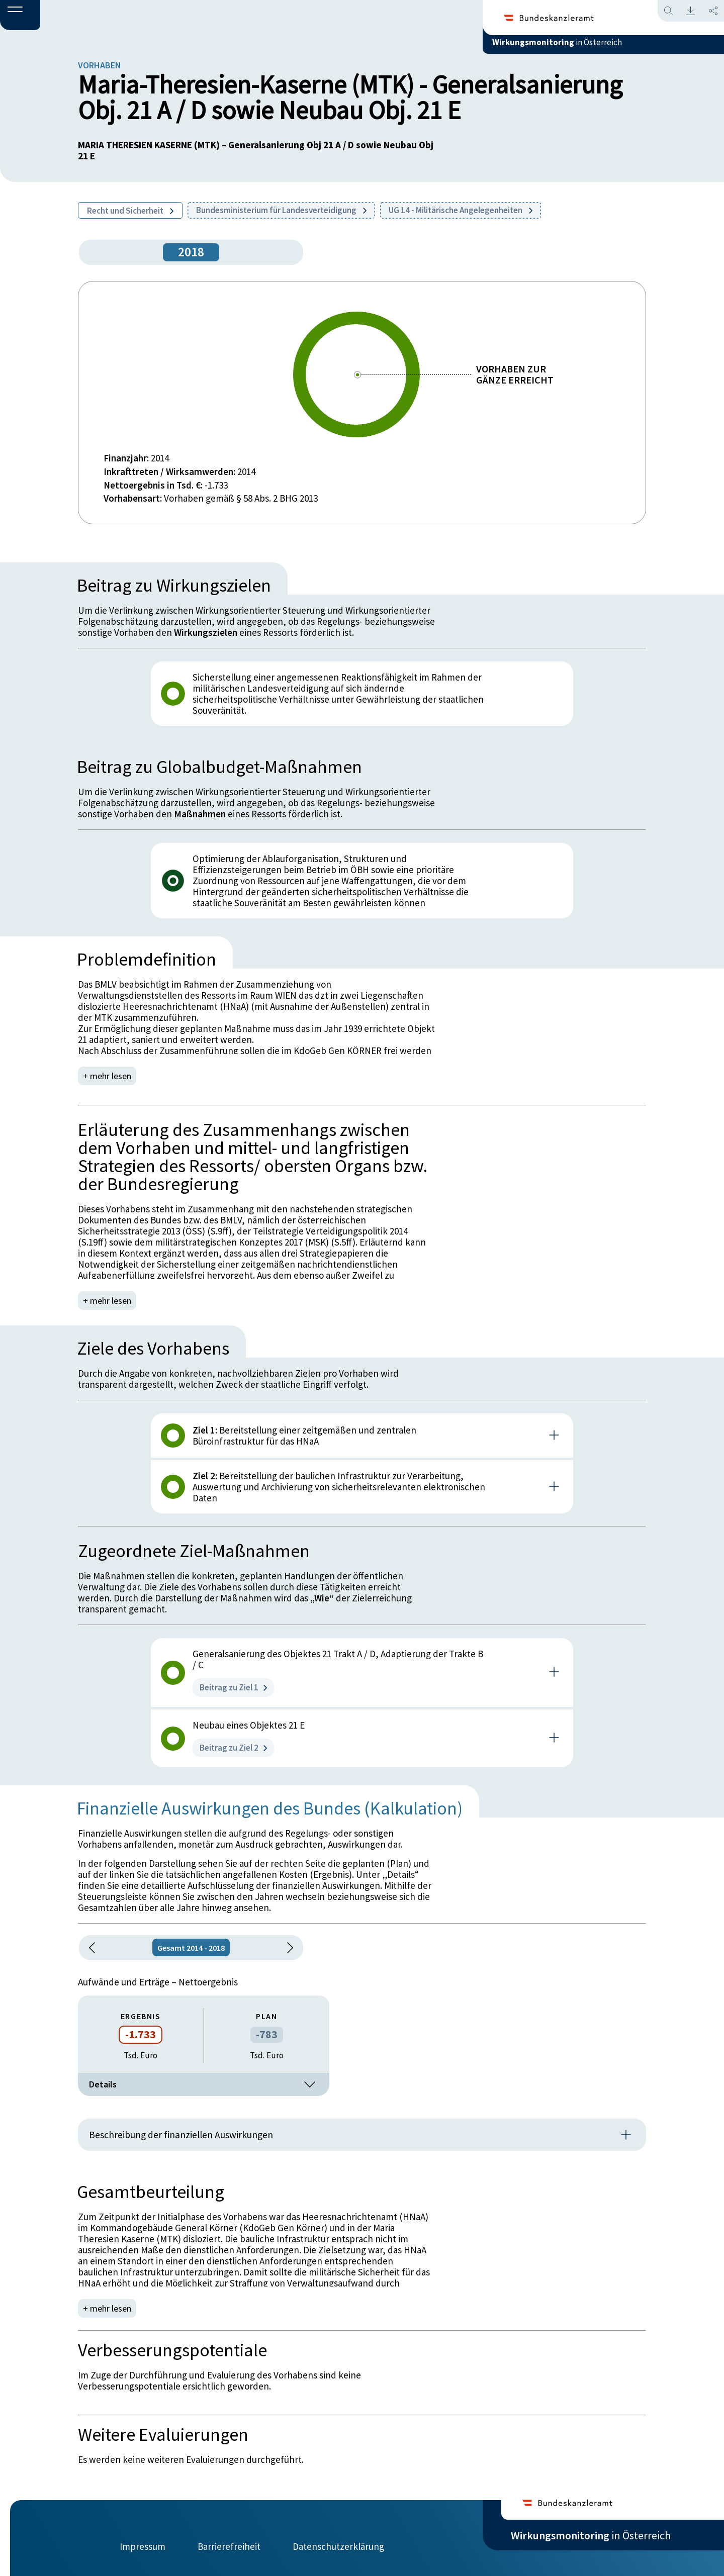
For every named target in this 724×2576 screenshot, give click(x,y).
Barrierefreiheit (229, 2539)
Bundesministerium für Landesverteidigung (281, 210)
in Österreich (591, 50)
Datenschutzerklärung (338, 2539)
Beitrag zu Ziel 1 (233, 1687)
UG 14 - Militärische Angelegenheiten (460, 210)
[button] (20, 16)
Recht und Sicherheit (130, 210)
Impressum (142, 2539)
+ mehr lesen (108, 1076)
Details (203, 2084)
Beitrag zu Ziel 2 (233, 1747)
